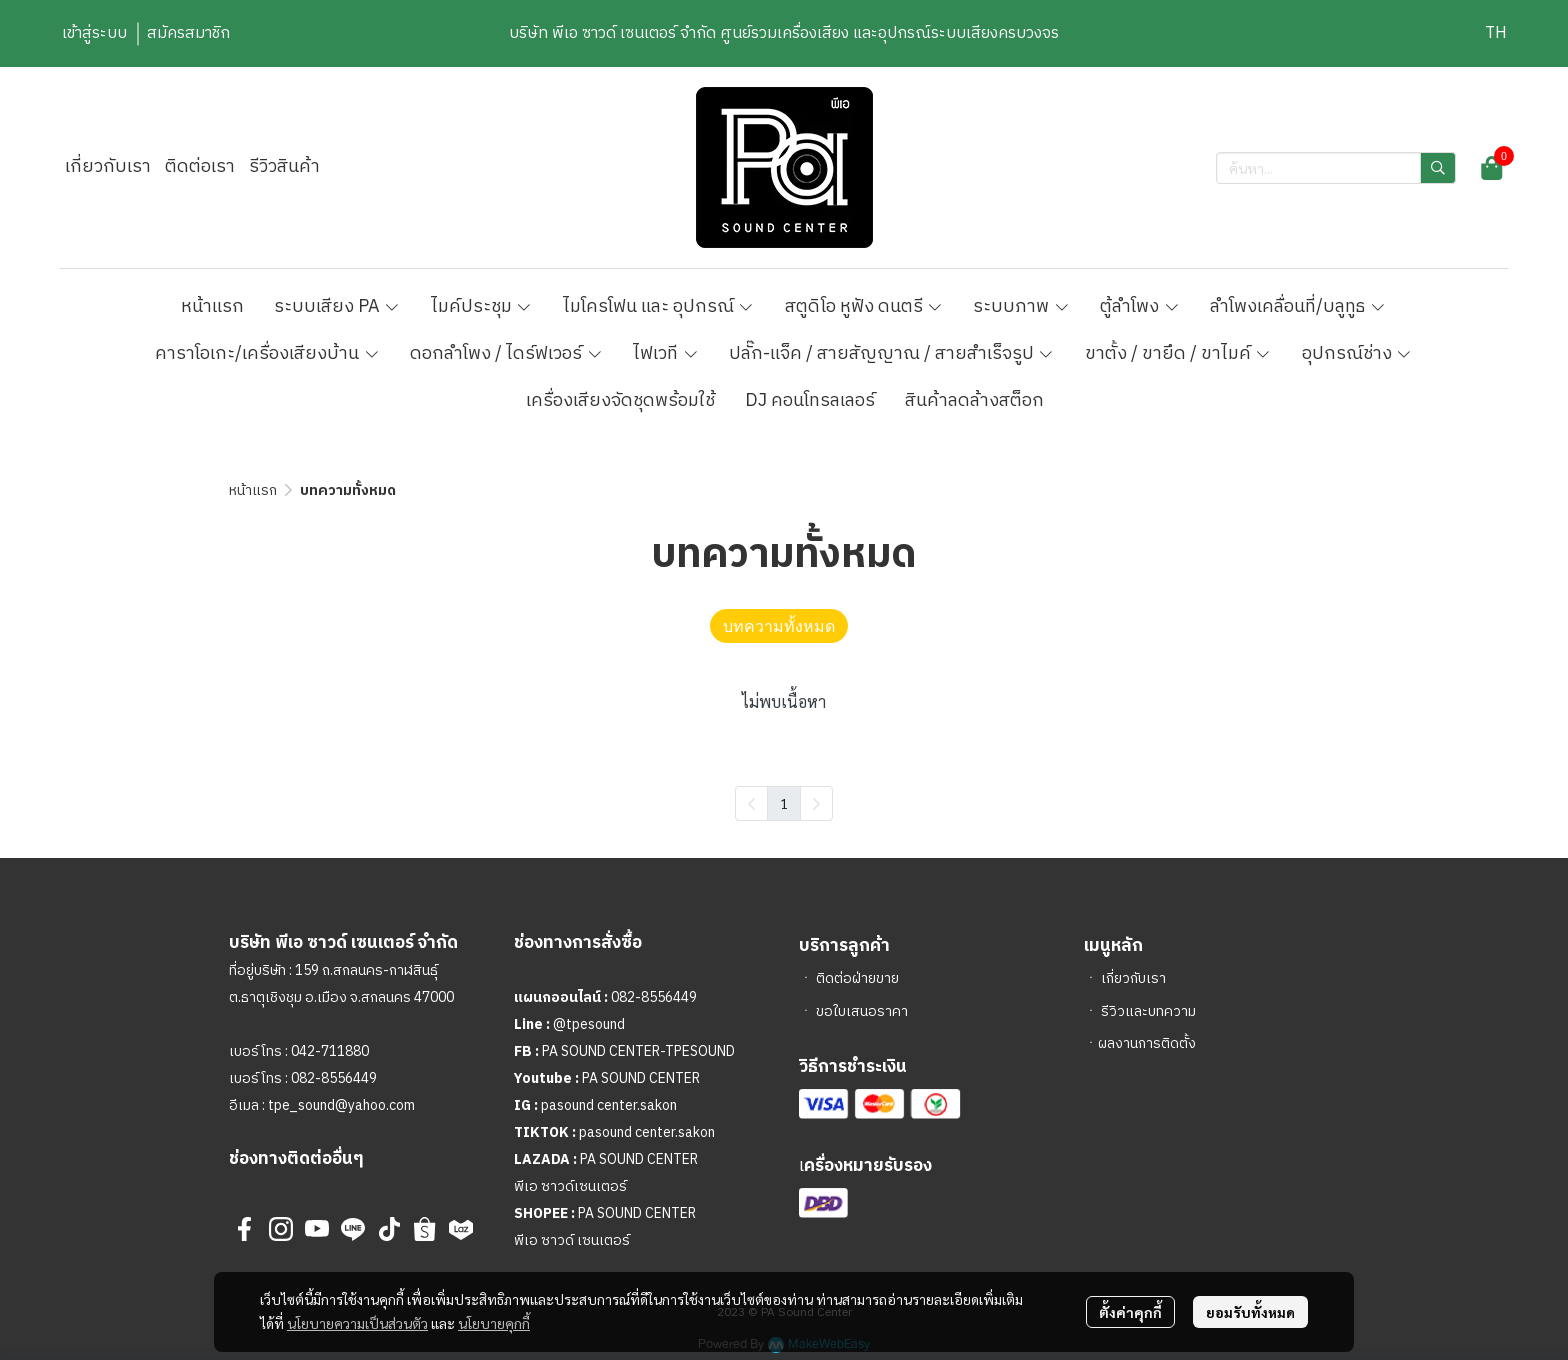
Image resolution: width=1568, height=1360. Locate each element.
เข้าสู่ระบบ (94, 33)
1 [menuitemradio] (784, 803)
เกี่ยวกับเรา (1133, 978)
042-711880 (330, 1051)
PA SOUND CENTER (641, 1078)
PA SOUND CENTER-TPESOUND (638, 1051)
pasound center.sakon (609, 1105)
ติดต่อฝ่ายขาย (857, 978)
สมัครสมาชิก (188, 33)
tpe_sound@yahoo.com (340, 1105)
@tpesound (589, 1024)
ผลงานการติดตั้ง (1147, 1043)
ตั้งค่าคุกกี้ (1130, 1312)
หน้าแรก (253, 490)
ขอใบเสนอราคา (862, 1011)
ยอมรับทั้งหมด (1250, 1312)
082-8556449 (334, 1078)
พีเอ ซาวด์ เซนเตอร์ (572, 1240)
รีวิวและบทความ (1148, 1011)
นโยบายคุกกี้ (494, 1323)
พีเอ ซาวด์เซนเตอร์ (570, 1186)
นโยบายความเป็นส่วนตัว (357, 1323)
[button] (1496, 33)
